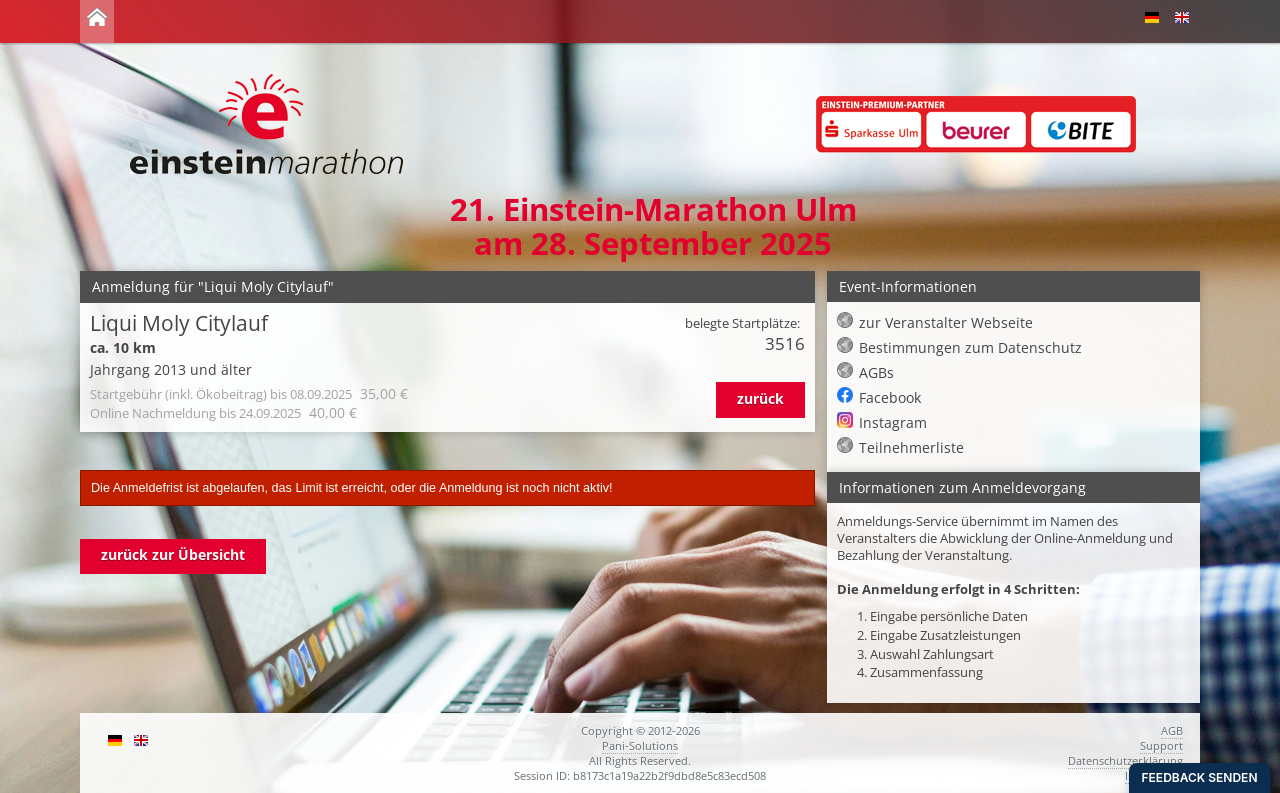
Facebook (890, 397)
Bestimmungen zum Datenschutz (970, 347)
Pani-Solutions (640, 745)
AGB (1172, 730)
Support (1161, 745)
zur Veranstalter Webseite (946, 322)
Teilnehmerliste (911, 447)
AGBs (876, 372)
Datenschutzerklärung (1125, 760)
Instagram (893, 422)
